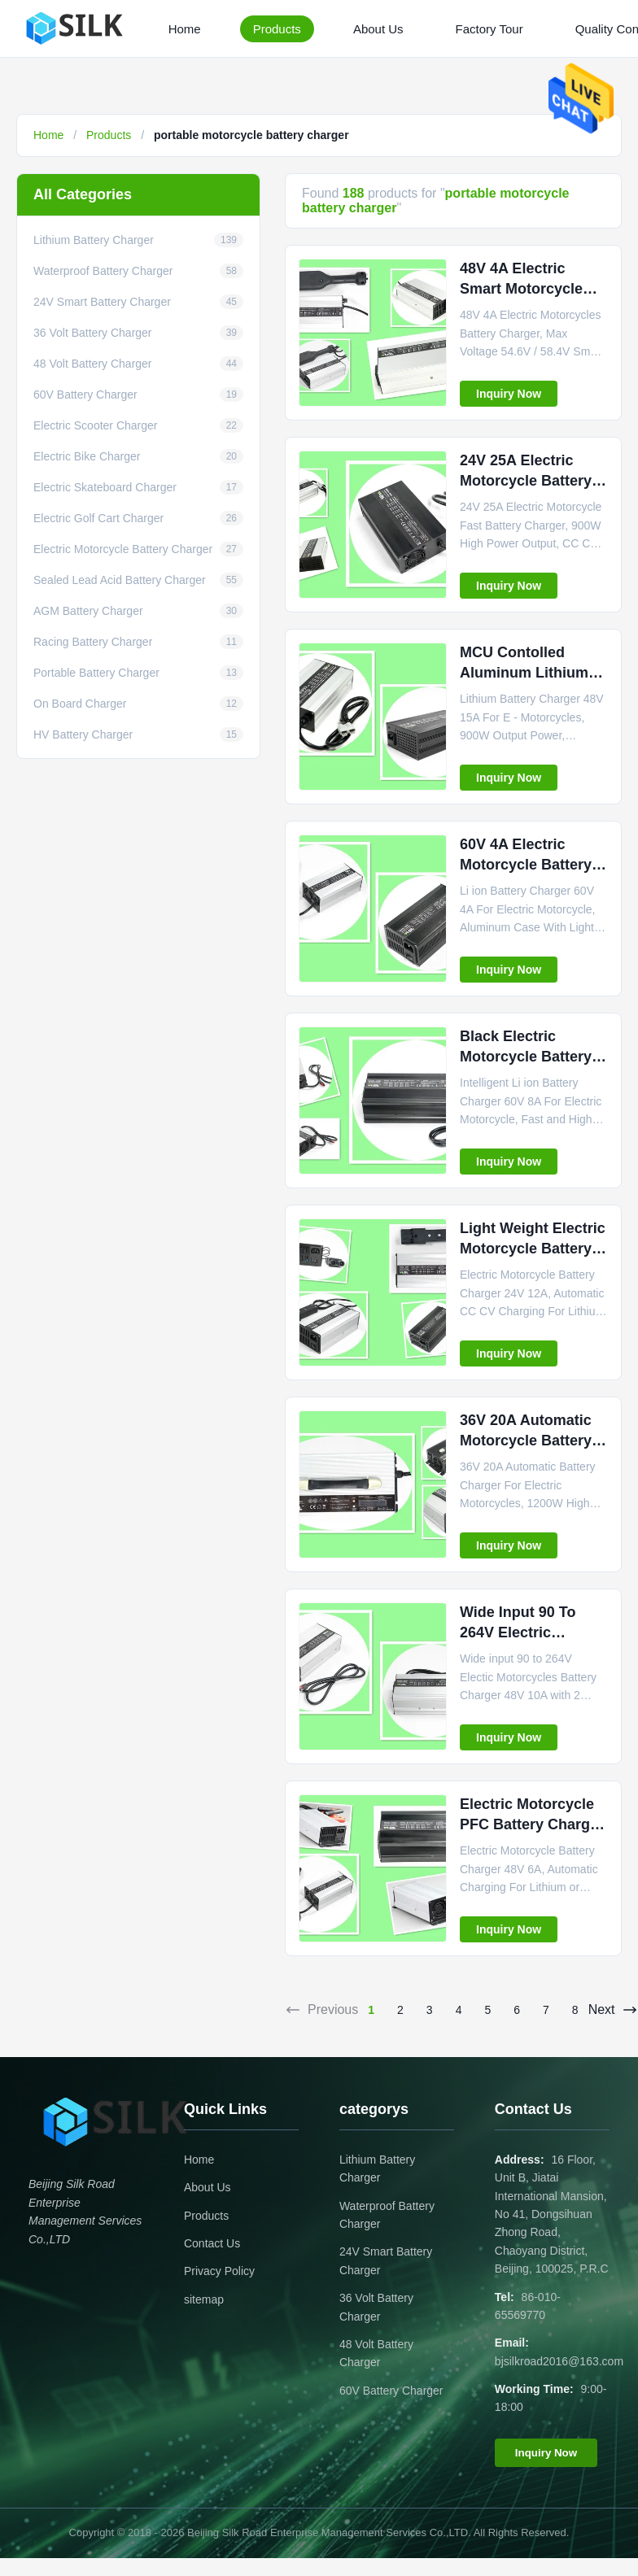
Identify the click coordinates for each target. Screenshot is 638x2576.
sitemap (204, 2299)
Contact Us (212, 2243)
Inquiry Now (508, 393)
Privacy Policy (219, 2270)
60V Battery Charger (391, 2390)
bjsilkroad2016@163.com (559, 2361)
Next (613, 2010)
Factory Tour (489, 29)
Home (184, 29)
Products (277, 29)
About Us (378, 29)
